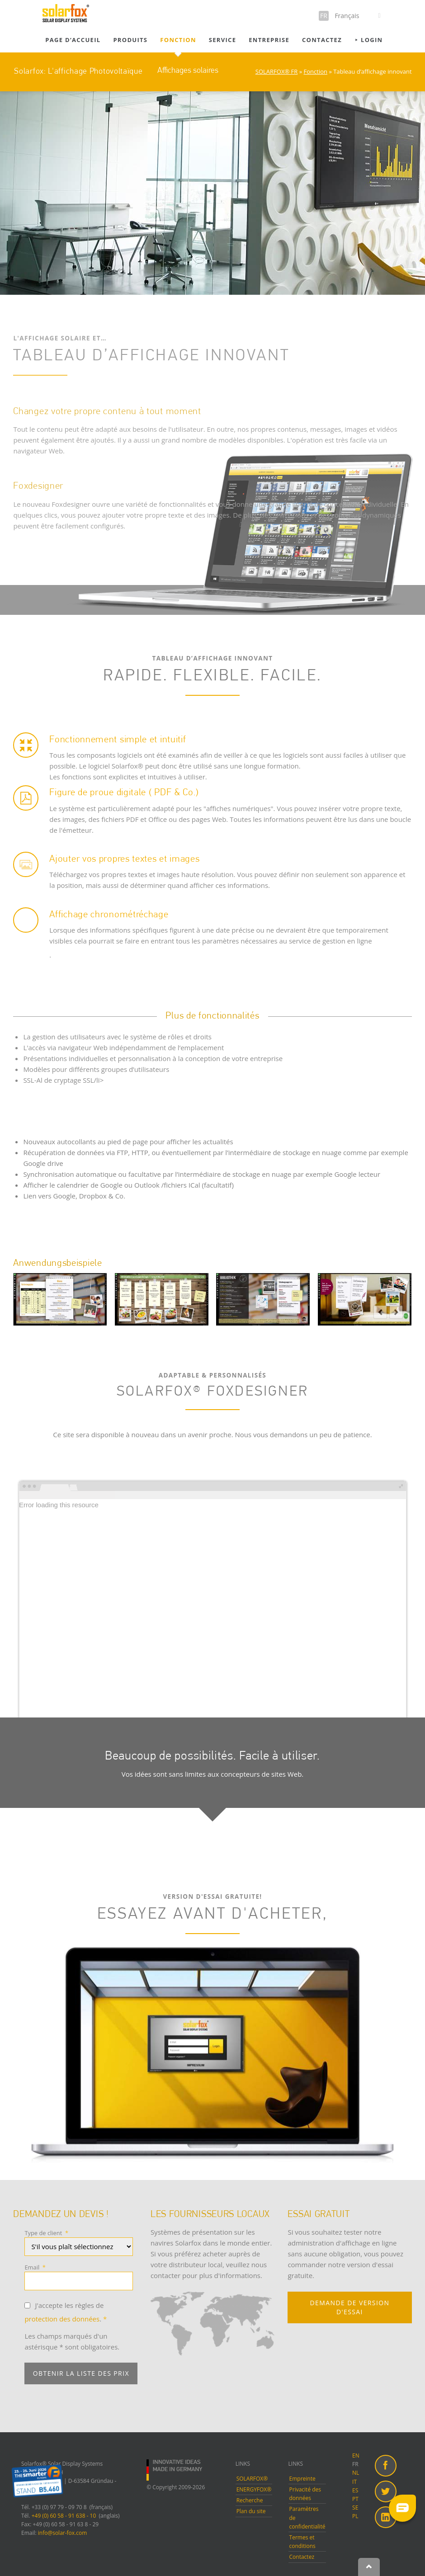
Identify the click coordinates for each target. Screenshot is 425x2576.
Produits (130, 40)
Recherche (249, 2500)
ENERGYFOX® (254, 2489)
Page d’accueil (72, 40)
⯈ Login (368, 40)
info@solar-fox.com (62, 2533)
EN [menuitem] (355, 2455)
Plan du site (251, 2511)
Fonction (178, 40)
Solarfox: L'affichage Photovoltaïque (78, 70)
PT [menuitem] (355, 2499)
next (396, 1312)
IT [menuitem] (354, 2482)
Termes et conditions (302, 2542)
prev (380, 1312)
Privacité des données (305, 2494)
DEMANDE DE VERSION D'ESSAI (350, 2307)
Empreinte (302, 2478)
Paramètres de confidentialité (307, 2517)
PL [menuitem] (355, 2516)
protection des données (61, 2318)
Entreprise (269, 40)
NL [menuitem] (355, 2473)
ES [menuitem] (355, 2490)
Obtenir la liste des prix (81, 2373)
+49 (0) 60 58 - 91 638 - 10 (64, 2515)
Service (222, 40)
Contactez (322, 40)
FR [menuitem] (355, 2464)
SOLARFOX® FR (276, 71)
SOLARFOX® (252, 2478)
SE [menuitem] (355, 2507)
